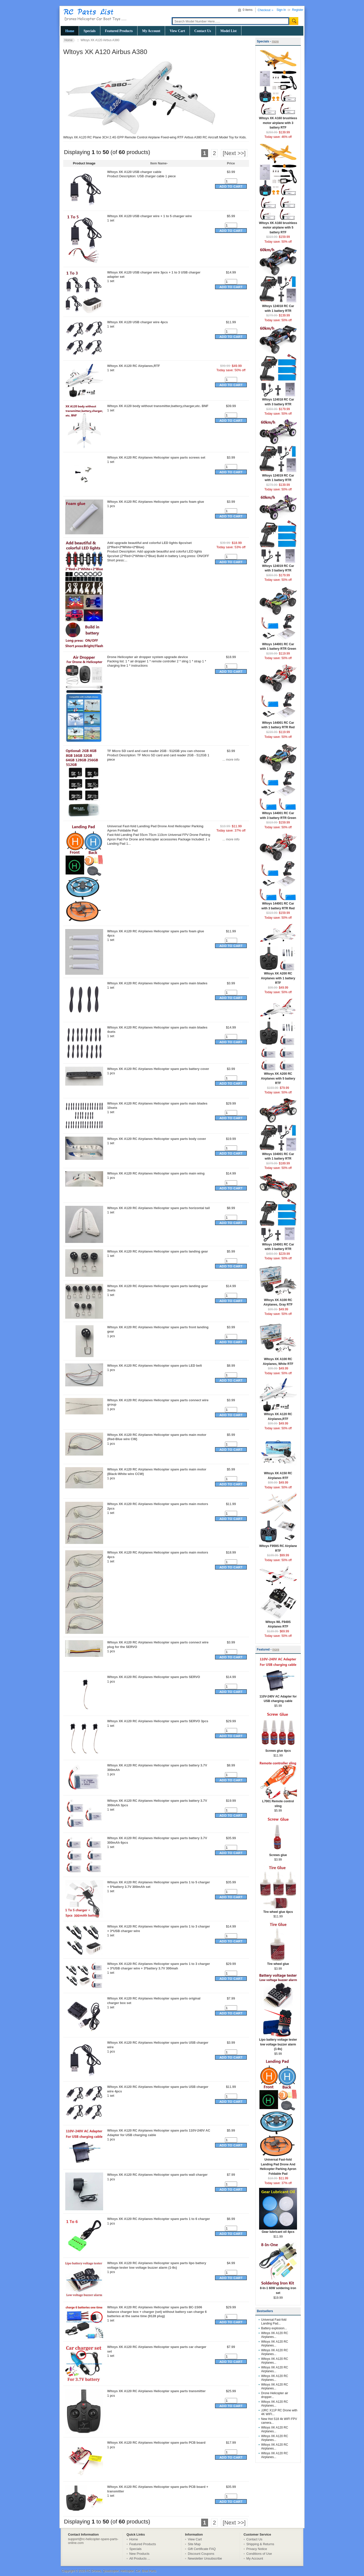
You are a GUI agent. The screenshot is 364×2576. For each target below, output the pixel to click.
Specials (89, 31)
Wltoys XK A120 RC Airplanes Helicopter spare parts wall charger (157, 2175)
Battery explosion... (274, 2328)
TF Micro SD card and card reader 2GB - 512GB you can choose (156, 751)
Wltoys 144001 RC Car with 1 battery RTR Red (278, 723)
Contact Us (202, 31)
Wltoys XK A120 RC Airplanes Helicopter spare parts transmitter (156, 2391)
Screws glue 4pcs (278, 1749)
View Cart (177, 31)
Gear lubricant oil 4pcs (278, 2230)
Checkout (264, 10)
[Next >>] (234, 153)
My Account (151, 31)
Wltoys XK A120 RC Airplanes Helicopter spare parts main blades (157, 983)
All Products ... (139, 2558)
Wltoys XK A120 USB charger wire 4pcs (137, 322)
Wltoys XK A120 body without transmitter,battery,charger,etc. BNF (157, 406)
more (275, 41)
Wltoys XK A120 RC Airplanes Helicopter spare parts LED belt (154, 1365)
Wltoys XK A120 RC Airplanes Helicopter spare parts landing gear (157, 1251)
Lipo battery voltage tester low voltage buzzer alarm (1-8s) (278, 2043)
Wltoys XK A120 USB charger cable (134, 172)
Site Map (194, 2544)
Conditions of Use (259, 2554)
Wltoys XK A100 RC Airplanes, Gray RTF (278, 1301)
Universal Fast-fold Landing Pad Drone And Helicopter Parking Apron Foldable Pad (278, 2165)
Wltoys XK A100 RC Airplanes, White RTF (278, 1360)
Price (231, 163)
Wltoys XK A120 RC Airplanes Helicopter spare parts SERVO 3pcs (157, 1721)
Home (69, 31)
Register (297, 10)
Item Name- (159, 163)
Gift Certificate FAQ (202, 2549)
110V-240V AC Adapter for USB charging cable (278, 1697)
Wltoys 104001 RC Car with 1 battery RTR (278, 1155)
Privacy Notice (256, 2549)
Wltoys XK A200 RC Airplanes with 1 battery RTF (278, 976)
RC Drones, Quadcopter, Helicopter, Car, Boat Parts (121, 2571)
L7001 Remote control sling (278, 1802)
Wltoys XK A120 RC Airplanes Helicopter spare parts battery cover (158, 1069)
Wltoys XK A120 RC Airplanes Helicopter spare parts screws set (156, 457)
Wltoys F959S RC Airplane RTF (278, 1547)
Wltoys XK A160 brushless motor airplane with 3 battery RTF (278, 121)
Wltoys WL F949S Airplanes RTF (278, 1623)
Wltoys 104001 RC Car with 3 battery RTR (278, 1245)
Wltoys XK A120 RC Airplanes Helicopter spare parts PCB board (156, 2442)
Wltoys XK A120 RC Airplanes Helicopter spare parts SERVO (153, 1677)
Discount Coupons (201, 2554)
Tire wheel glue (278, 1962)
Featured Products (119, 31)
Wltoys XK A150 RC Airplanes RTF (278, 1474)
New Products (139, 2554)
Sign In (281, 10)
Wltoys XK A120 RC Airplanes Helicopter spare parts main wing (155, 1173)
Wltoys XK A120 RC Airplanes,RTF (133, 366)
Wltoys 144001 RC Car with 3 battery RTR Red (278, 904)
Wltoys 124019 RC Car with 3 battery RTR (278, 566)
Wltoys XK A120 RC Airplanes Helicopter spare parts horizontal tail (158, 1208)
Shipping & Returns (260, 2544)
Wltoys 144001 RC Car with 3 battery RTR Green (278, 814)
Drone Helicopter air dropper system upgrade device (147, 657)
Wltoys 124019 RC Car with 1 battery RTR (278, 476)
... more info (231, 759)
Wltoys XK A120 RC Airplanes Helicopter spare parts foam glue (155, 502)
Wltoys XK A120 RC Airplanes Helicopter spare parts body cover (156, 1139)
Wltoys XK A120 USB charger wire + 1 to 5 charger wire (149, 216)
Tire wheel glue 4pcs (278, 1910)
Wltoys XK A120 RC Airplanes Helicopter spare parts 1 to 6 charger (158, 2219)
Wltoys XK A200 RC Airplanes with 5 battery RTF (278, 1077)
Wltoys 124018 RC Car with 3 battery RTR (278, 400)
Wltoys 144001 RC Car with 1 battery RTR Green (278, 645)
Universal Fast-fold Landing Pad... (273, 2321)
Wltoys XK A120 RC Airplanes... (274, 2335)
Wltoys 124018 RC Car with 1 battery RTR (278, 307)
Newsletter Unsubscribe (205, 2558)
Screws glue (278, 1853)
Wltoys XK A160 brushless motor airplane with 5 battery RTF (278, 226)
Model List (228, 31)
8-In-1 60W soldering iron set (278, 2289)
